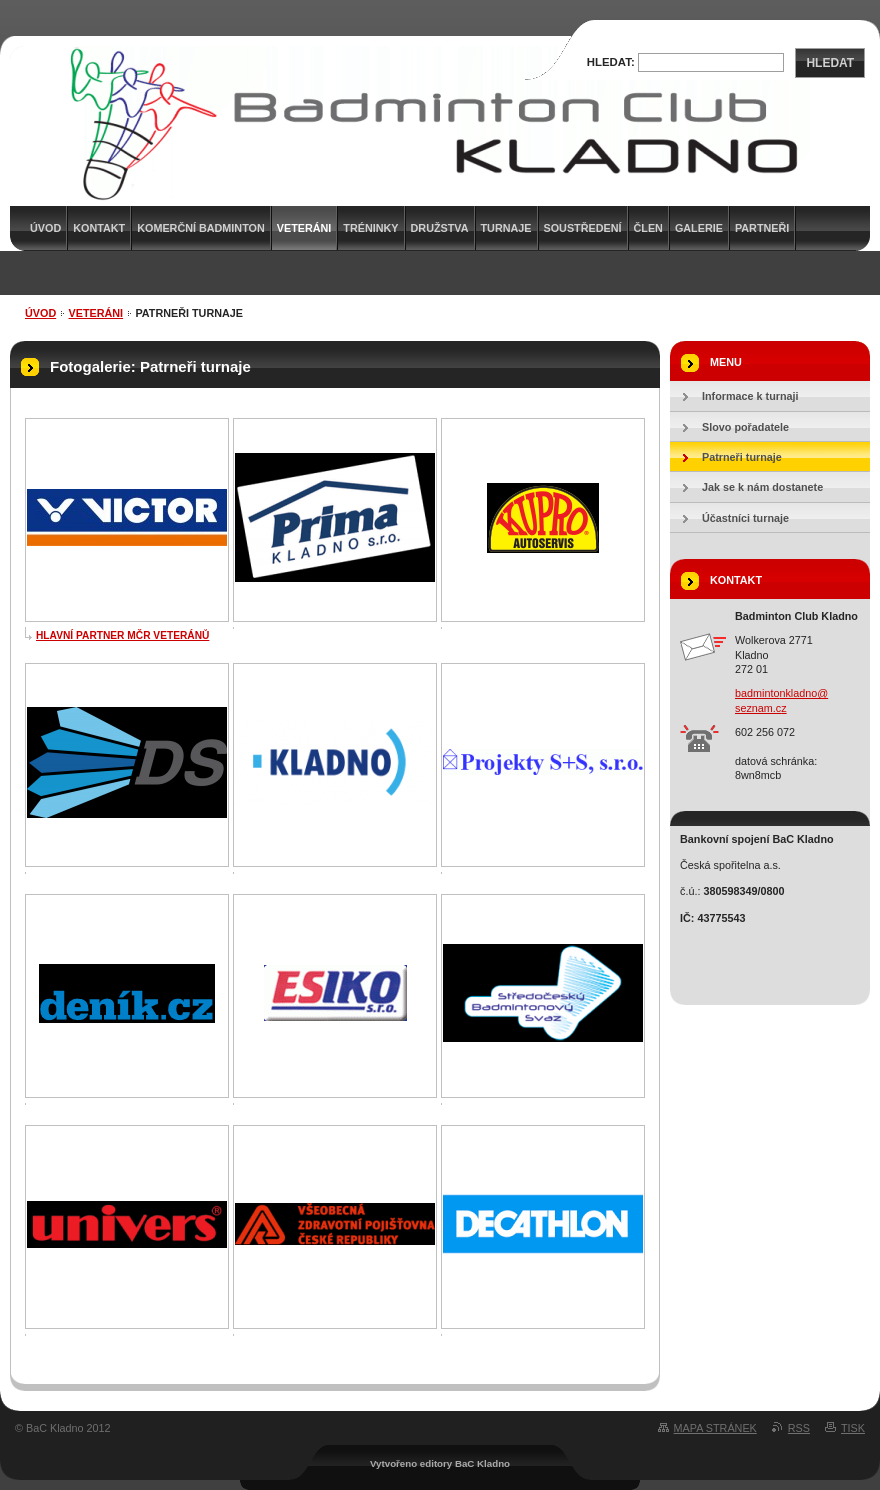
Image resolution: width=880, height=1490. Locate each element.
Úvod (40, 313)
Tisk (853, 1428)
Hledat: (611, 62)
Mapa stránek (715, 1428)
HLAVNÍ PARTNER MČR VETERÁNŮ (122, 635)
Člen (648, 228)
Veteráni (96, 313)
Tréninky (370, 228)
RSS (799, 1428)
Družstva (440, 228)
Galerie (699, 228)
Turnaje (506, 228)
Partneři (762, 228)
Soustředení (583, 228)
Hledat (830, 63)
